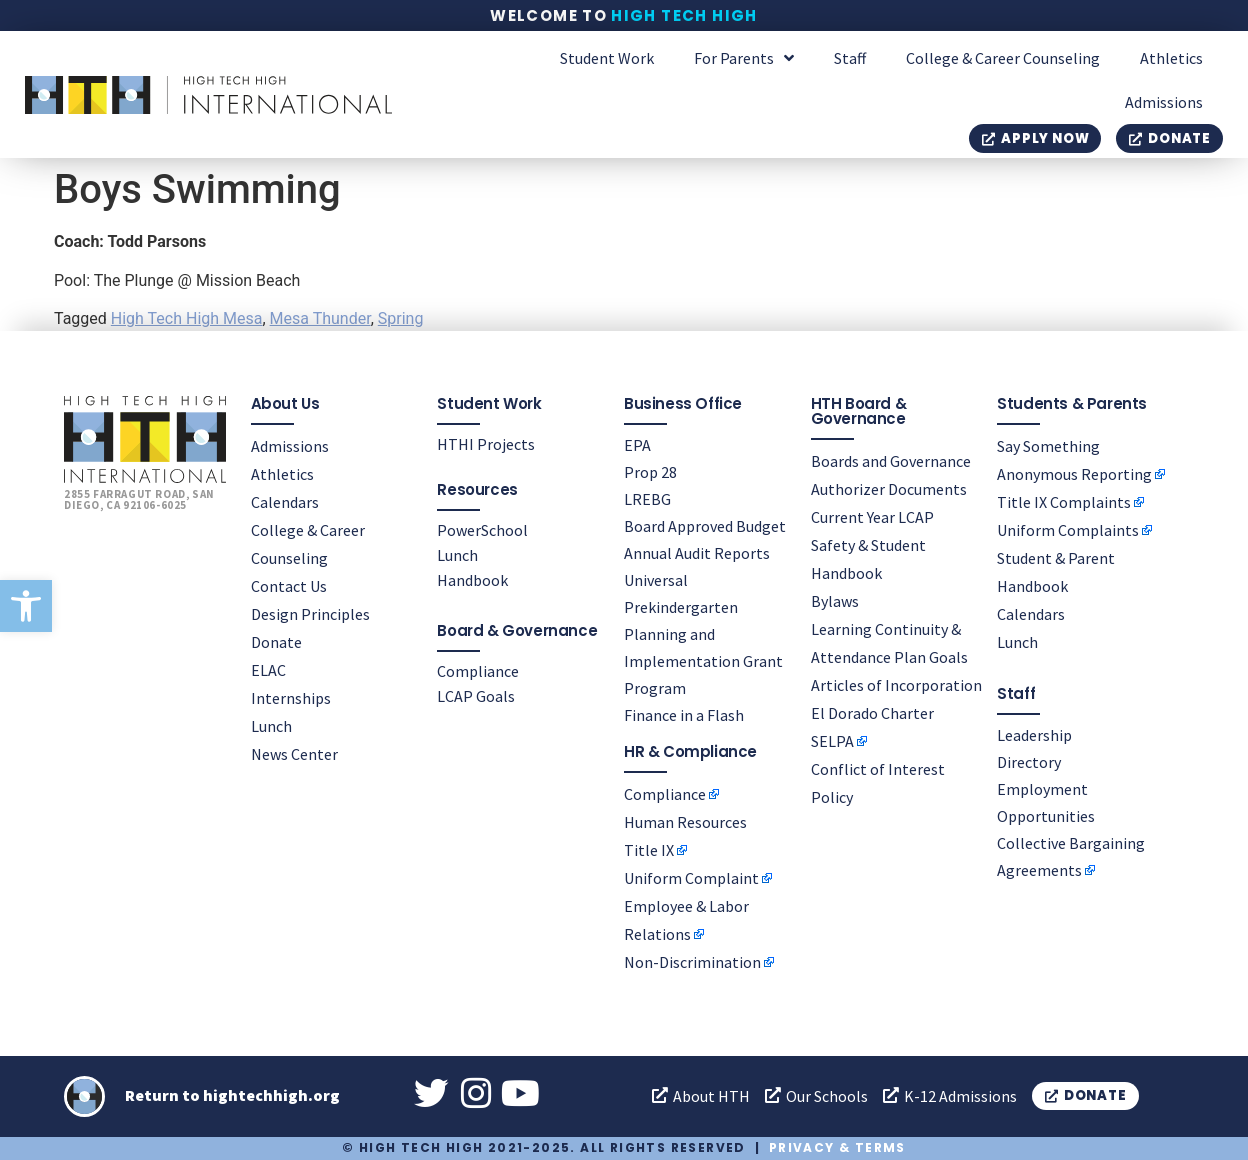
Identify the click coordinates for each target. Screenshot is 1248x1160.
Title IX (649, 849)
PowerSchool (482, 530)
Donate (276, 642)
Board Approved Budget (705, 526)
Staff (850, 58)
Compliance (478, 671)
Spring (401, 318)
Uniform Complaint (691, 877)
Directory (1029, 762)
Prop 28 (650, 472)
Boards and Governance (891, 461)
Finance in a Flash (684, 715)
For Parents (744, 58)
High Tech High (684, 15)
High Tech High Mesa (187, 318)
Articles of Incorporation (896, 685)
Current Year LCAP (872, 517)
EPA (637, 445)
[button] (26, 606)
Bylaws (835, 601)
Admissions (1164, 102)
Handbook (472, 580)
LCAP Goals (476, 696)
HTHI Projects (486, 444)
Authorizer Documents (889, 489)
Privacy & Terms (837, 1147)
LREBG (647, 499)
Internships (291, 698)
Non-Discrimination (692, 961)
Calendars (285, 502)
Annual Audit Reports (697, 553)
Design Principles (310, 614)
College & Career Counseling (1003, 58)
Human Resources (685, 821)
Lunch (271, 726)
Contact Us (289, 586)
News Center (294, 754)
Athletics (1171, 58)
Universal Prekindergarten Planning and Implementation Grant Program (703, 634)
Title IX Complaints (1064, 502)
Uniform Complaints (1068, 530)
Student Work (607, 58)
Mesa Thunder (320, 318)
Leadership (1034, 735)
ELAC (268, 670)
